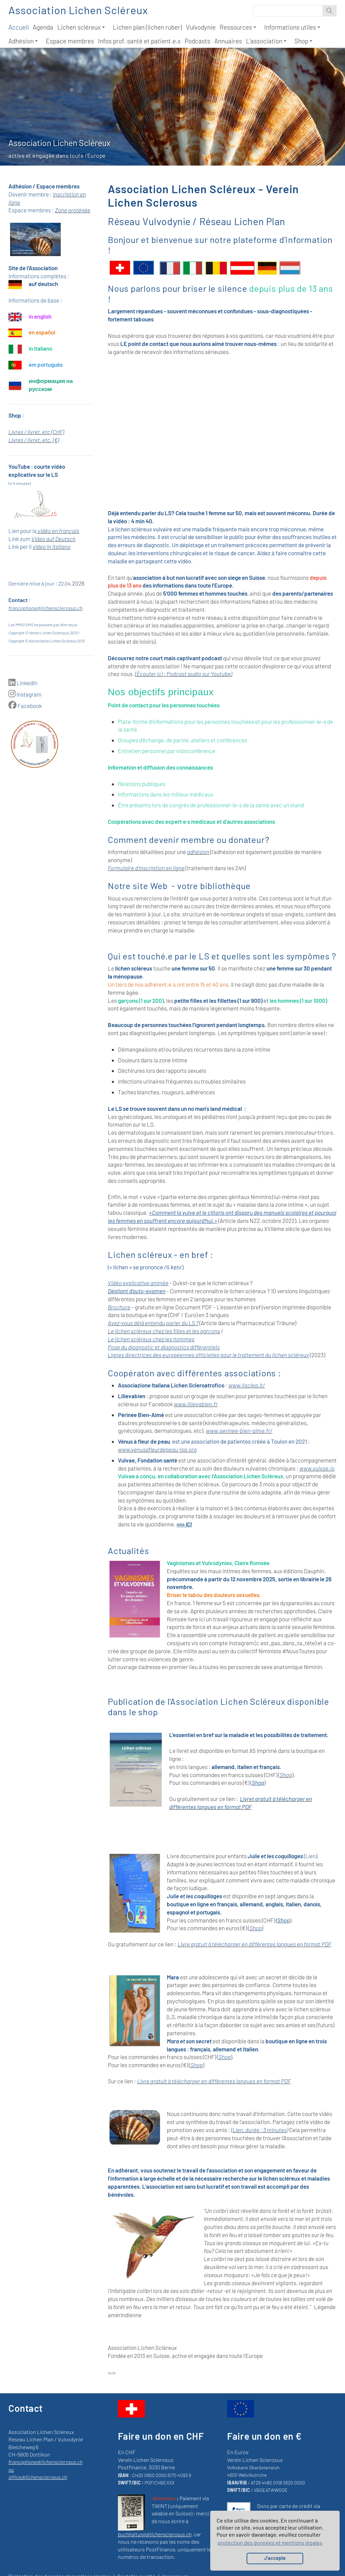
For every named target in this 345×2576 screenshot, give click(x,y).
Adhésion (23, 41)
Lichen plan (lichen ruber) (147, 27)
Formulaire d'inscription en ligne (146, 867)
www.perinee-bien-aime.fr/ (239, 1430)
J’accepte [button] (275, 2558)
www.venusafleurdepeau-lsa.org (157, 1449)
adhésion (198, 851)
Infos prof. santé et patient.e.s (139, 41)
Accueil (18, 27)
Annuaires (228, 41)
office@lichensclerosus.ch (37, 2477)
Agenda (43, 27)
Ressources (238, 27)
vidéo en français (58, 530)
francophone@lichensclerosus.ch (45, 608)
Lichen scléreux (81, 27)
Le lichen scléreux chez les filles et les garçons (164, 1331)
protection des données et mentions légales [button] (270, 2542)
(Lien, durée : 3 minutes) (259, 2129)
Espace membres (70, 41)
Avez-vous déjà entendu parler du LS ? (153, 1322)
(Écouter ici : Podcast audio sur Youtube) (183, 673)
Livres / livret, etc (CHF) (36, 431)
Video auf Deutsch (53, 538)
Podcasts (197, 41)
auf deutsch (43, 283)
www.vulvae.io (317, 1468)
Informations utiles (292, 27)
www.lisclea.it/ (246, 1385)
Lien (310, 1855)
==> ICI (184, 1524)
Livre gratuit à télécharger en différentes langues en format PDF (254, 1944)
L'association (266, 41)
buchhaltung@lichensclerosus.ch (154, 2534)
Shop (303, 41)
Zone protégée (72, 210)
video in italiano (51, 546)
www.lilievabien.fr (196, 1404)
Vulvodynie (201, 27)
